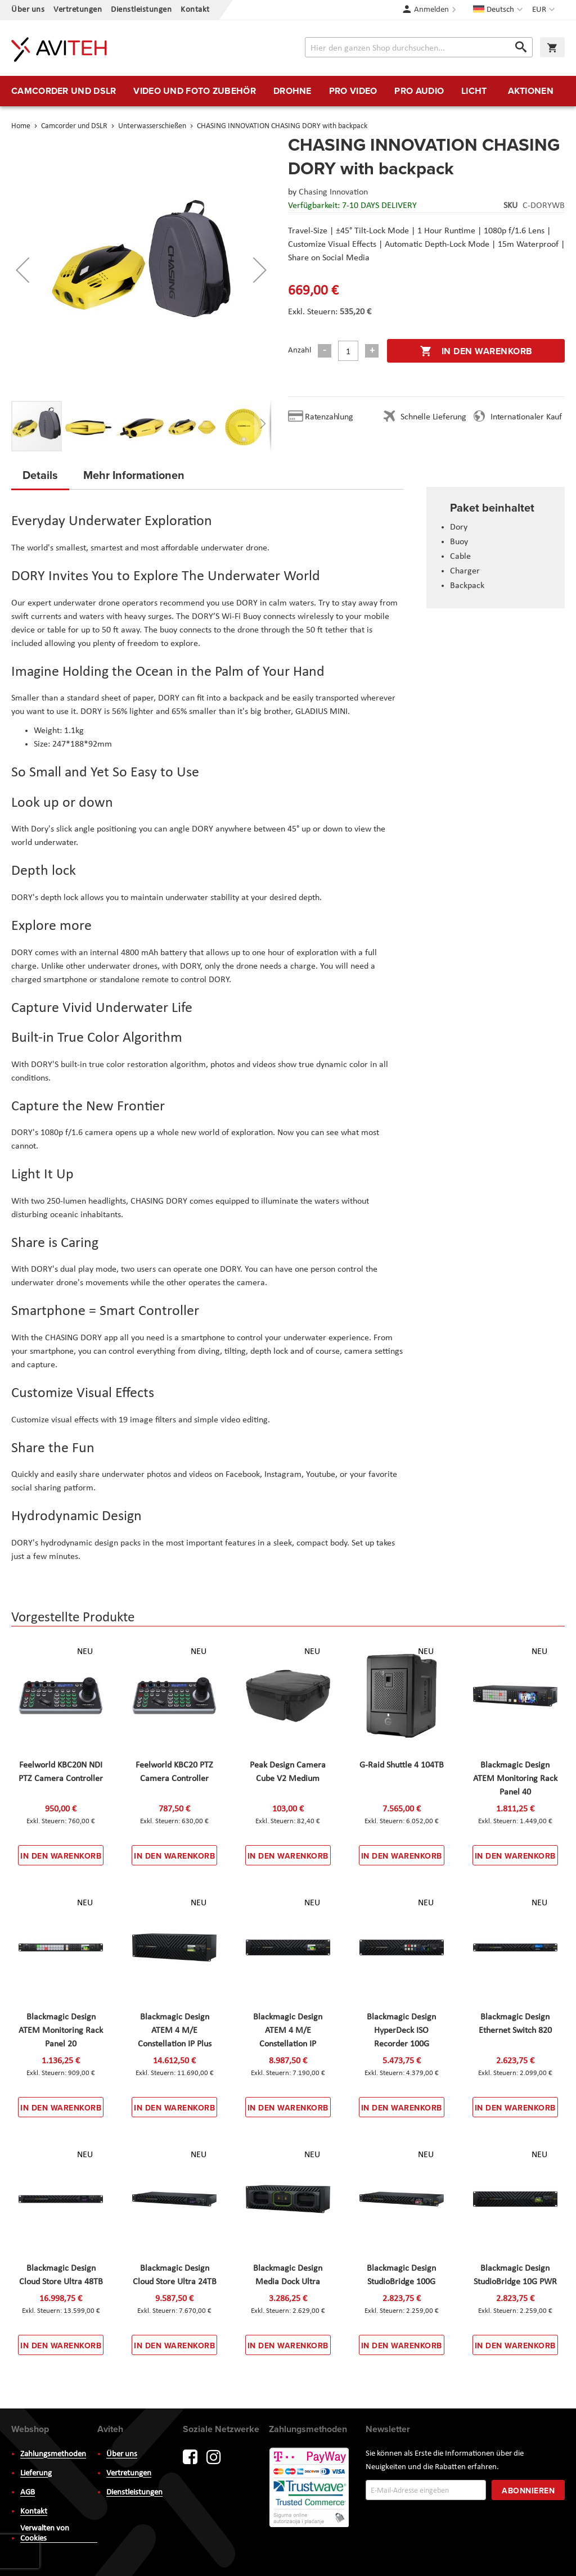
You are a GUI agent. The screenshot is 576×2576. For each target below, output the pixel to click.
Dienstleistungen (141, 10)
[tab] (40, 478)
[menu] (288, 91)
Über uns (27, 10)
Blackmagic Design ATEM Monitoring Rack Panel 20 (61, 2031)
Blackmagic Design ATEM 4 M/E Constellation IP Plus (175, 2031)
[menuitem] (64, 91)
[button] (544, 10)
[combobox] (419, 47)
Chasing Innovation (333, 192)
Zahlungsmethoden (53, 2454)
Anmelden (431, 10)
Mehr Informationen (133, 475)
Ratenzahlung (329, 417)
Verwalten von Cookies (44, 2533)
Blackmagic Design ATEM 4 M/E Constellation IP (287, 2031)
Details (40, 475)
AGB (27, 2492)
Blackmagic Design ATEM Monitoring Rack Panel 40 (515, 1779)
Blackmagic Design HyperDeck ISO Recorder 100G (401, 2031)
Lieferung (36, 2473)
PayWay (310, 2488)
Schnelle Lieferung (433, 417)
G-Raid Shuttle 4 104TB (401, 1765)
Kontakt (195, 10)
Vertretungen (77, 10)
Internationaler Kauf (526, 417)
